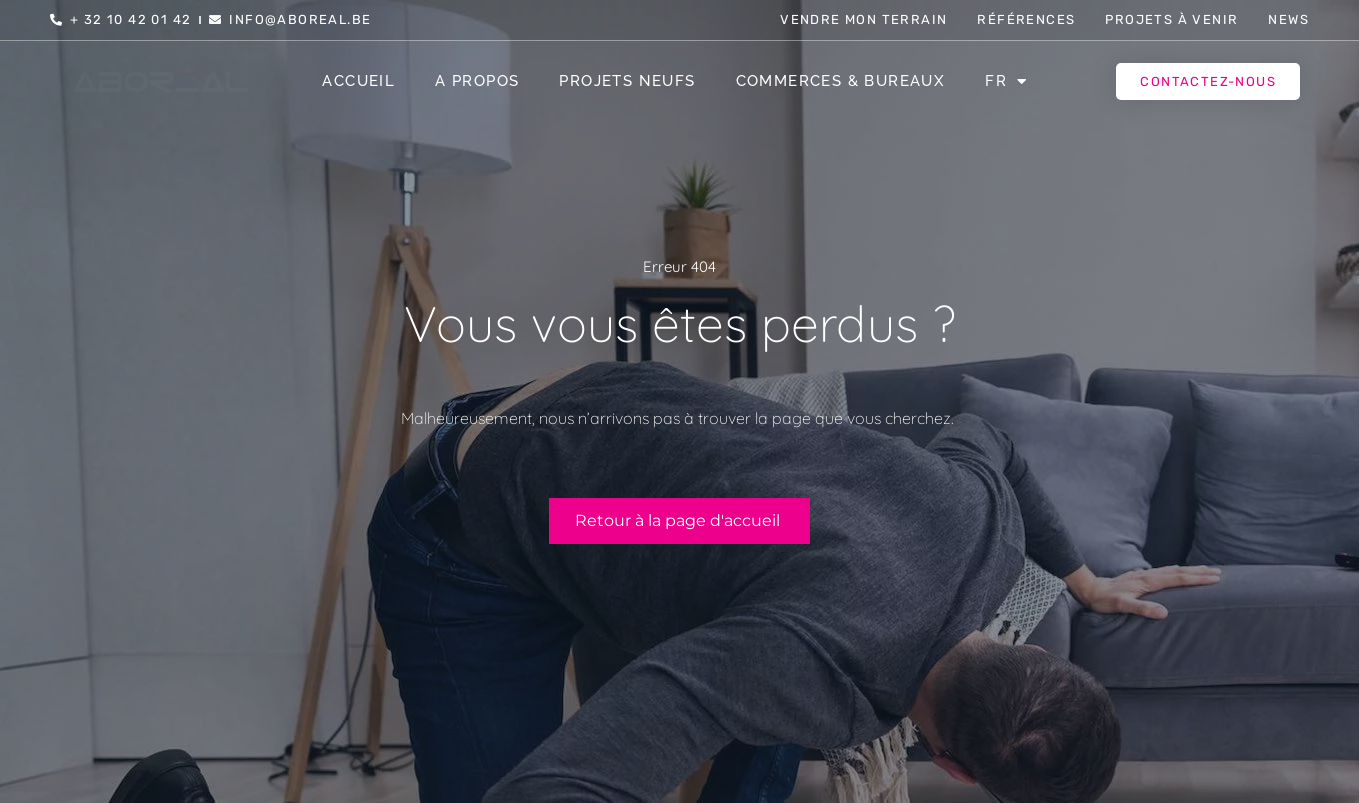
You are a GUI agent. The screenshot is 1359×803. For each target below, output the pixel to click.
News (1288, 19)
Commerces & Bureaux (841, 81)
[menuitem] (1006, 81)
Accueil (358, 81)
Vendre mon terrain (863, 19)
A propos (477, 81)
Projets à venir (1171, 19)
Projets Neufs (627, 81)
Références (1026, 19)
